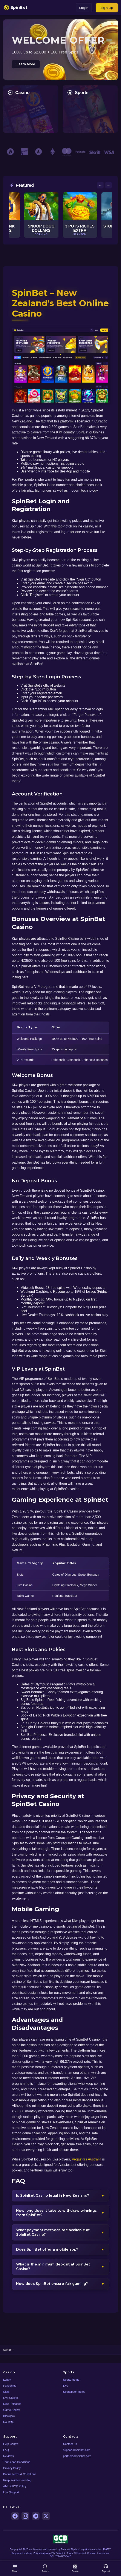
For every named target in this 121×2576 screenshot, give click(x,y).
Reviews (8, 2457)
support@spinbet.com (76, 2451)
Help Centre (10, 2445)
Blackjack (9, 2417)
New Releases (12, 2405)
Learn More (26, 64)
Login (83, 8)
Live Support (11, 2494)
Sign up (107, 8)
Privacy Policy (12, 2469)
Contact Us (70, 2445)
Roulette (8, 2423)
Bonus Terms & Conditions (19, 2475)
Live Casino (10, 2399)
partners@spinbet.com (77, 2457)
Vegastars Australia (86, 2159)
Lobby (7, 2381)
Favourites (9, 2387)
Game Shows (11, 2411)
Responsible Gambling (17, 2481)
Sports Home (71, 2381)
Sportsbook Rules (74, 2393)
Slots (6, 2393)
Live (65, 2387)
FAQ (6, 2451)
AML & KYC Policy (14, 2488)
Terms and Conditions (16, 2463)
